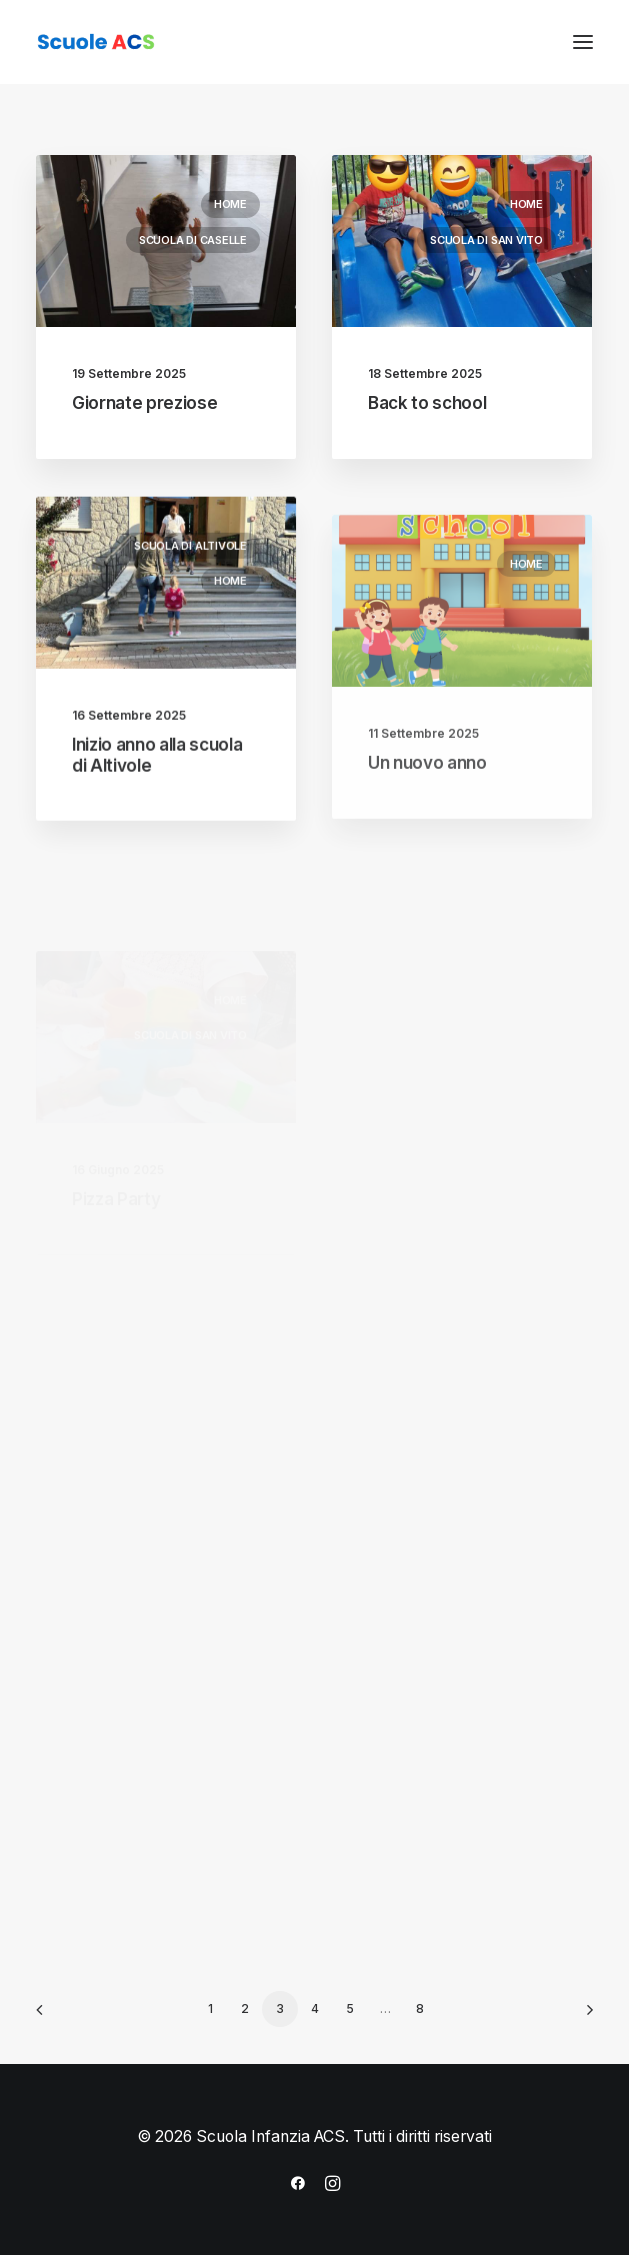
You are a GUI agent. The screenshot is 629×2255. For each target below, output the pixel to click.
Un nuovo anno (427, 815)
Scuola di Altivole (190, 561)
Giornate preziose (144, 403)
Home (230, 204)
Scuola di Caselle (193, 240)
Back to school (427, 405)
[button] (583, 42)
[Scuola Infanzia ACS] (156, 42)
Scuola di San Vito (486, 241)
